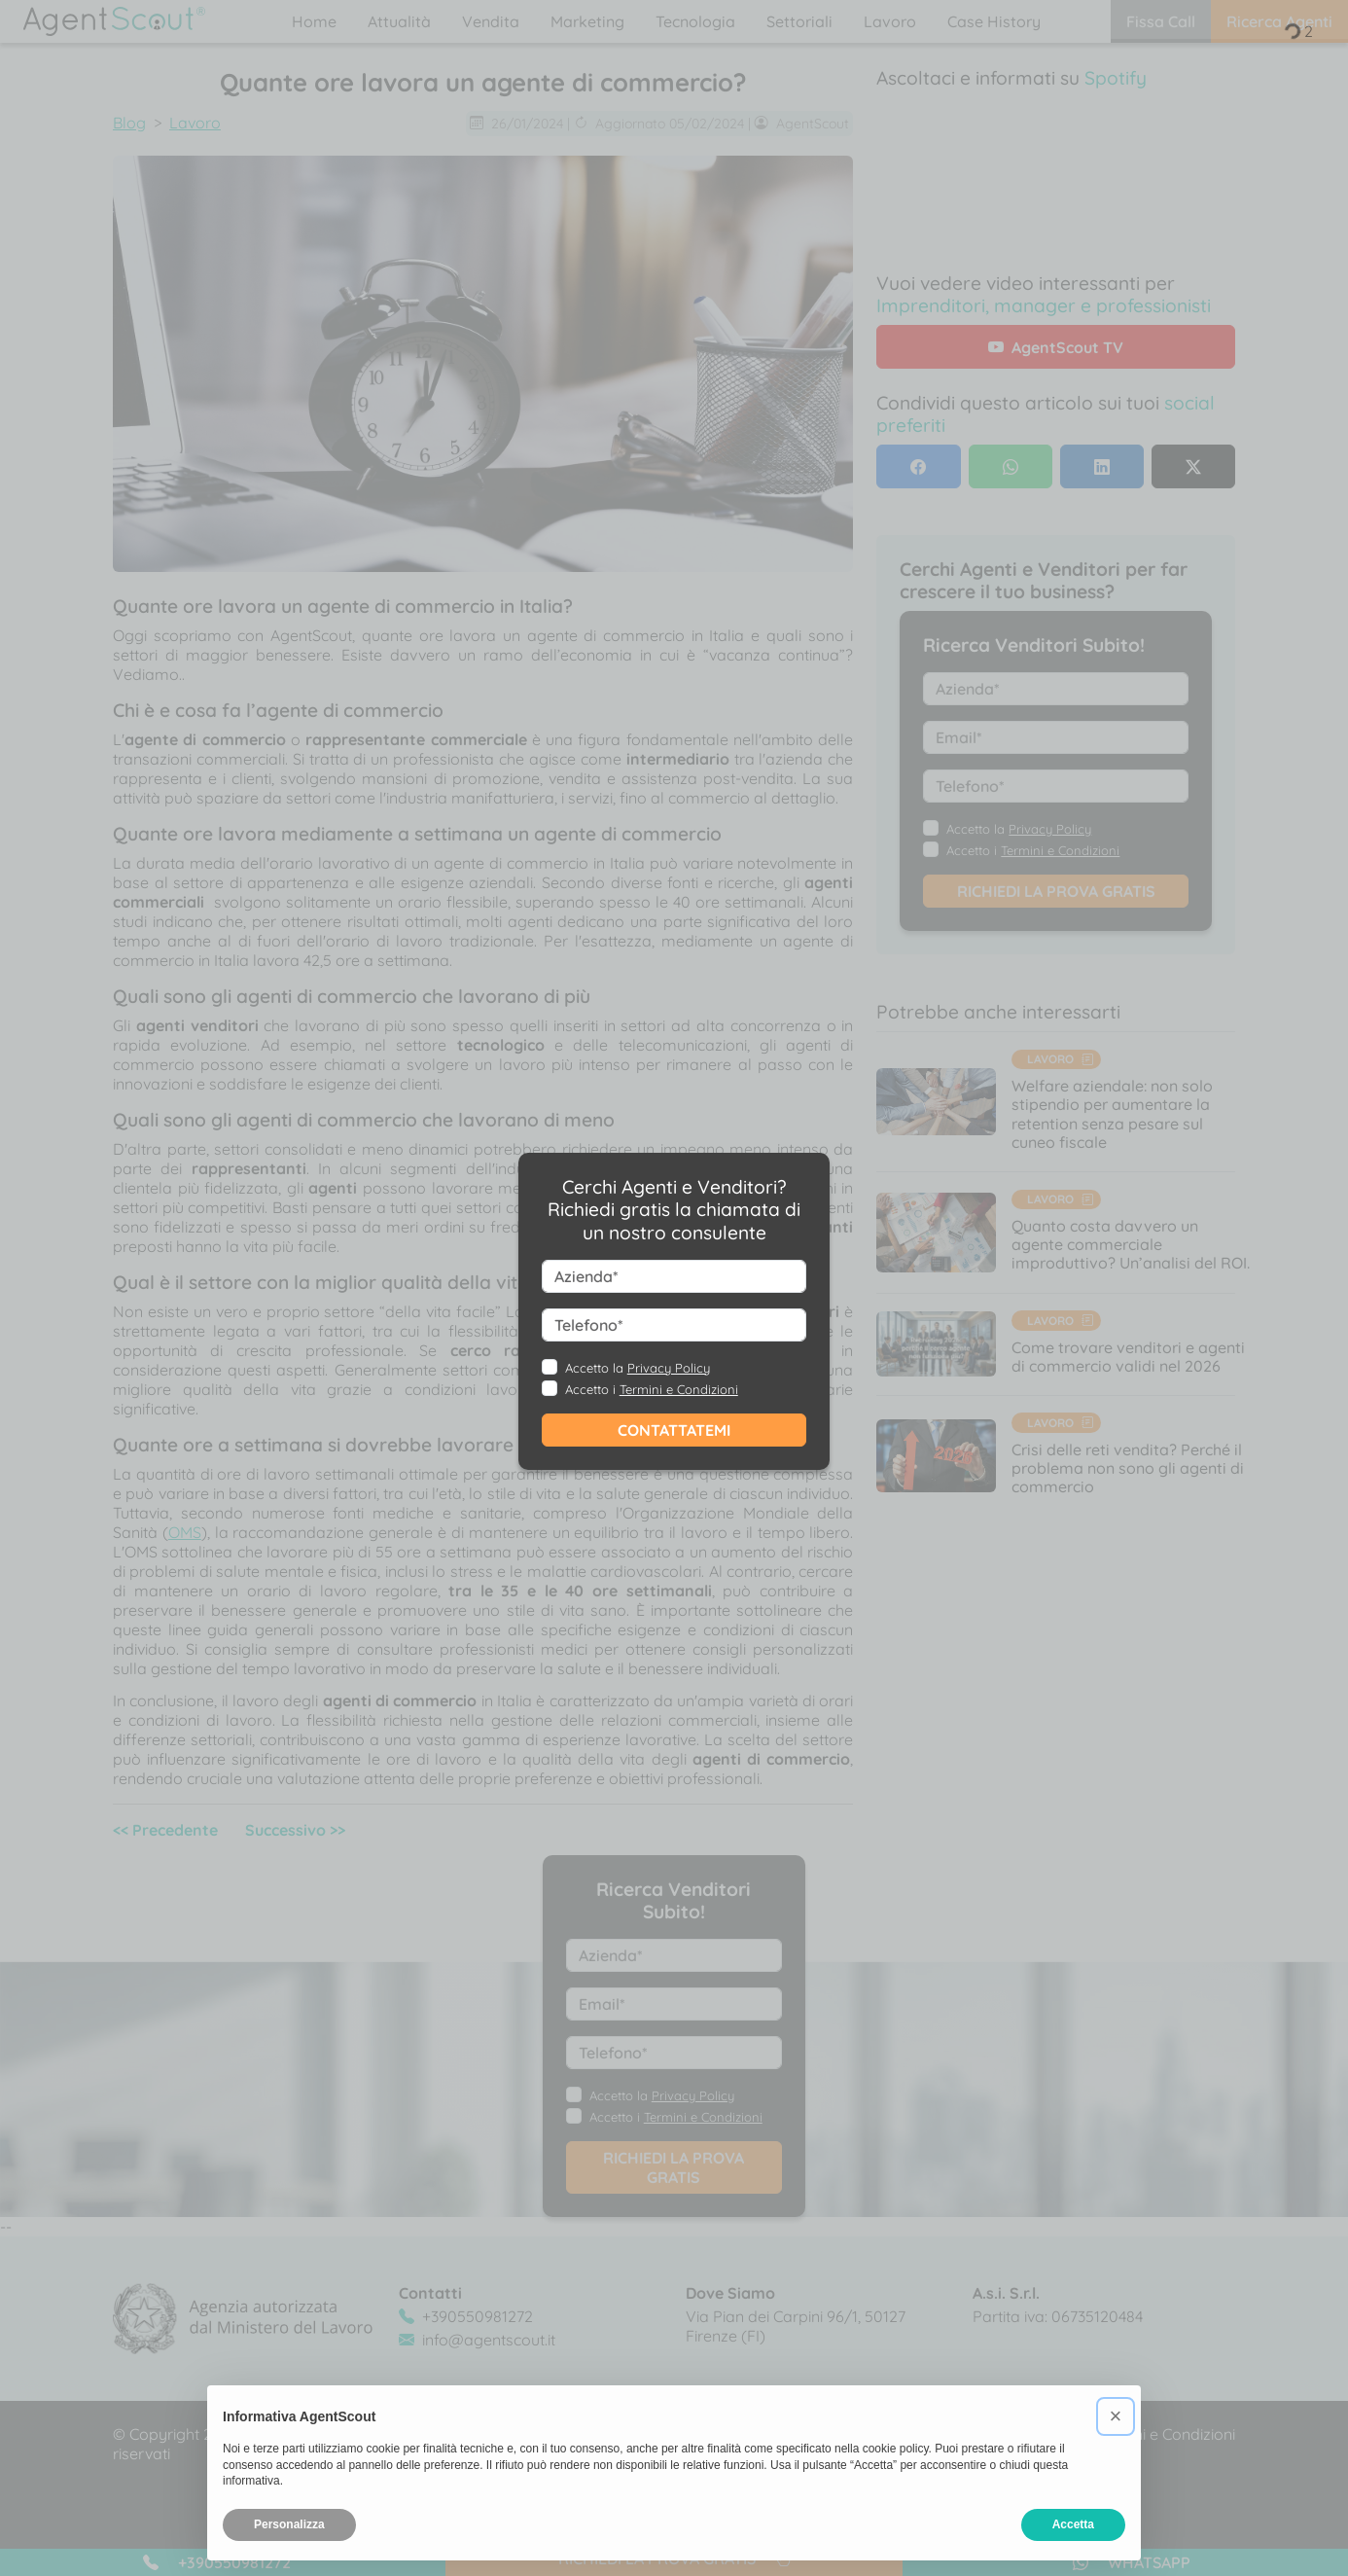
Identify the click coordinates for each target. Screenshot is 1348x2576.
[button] (1115, 2416)
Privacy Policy (668, 1368)
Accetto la (637, 1368)
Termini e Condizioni (679, 1389)
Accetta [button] (1073, 2524)
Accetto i (651, 1389)
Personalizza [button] (289, 2524)
